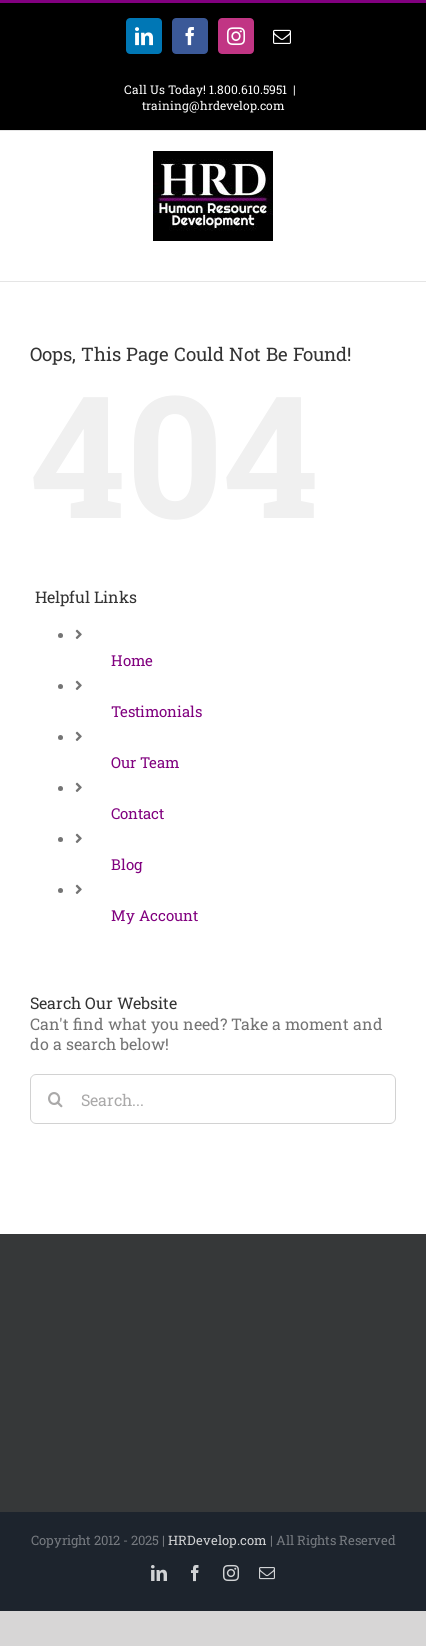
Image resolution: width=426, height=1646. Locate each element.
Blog (126, 864)
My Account (154, 915)
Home (132, 660)
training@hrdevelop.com (213, 105)
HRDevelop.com (217, 1540)
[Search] (55, 1099)
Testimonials (156, 711)
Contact (137, 813)
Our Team (145, 762)
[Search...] (213, 1099)
